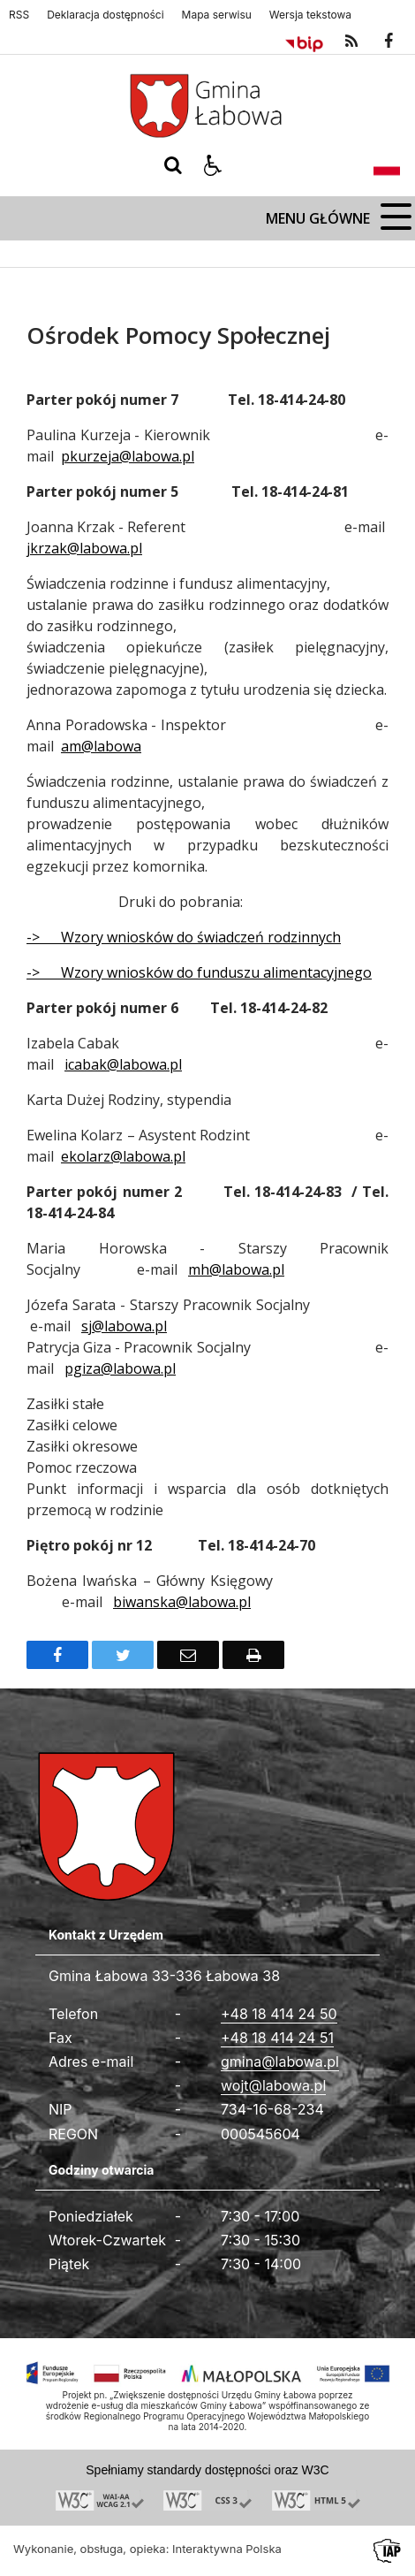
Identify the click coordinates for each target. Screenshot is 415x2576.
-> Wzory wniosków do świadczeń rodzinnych (183, 937)
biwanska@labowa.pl (182, 1602)
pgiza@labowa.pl (120, 1368)
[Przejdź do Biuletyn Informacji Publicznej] (304, 41)
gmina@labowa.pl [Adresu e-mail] (280, 2061)
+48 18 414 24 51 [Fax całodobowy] (277, 2037)
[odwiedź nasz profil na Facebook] (388, 41)
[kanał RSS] (351, 41)
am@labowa (101, 746)
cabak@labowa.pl (125, 1064)
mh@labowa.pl (236, 1269)
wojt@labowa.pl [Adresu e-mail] (273, 2085)
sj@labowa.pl (124, 1326)
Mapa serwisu (217, 15)
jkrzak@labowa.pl (84, 548)
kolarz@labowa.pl (127, 1156)
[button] (212, 165)
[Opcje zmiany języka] (386, 165)
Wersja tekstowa (310, 15)
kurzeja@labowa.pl (132, 456)
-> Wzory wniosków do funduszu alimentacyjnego (199, 972)
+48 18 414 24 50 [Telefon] (279, 2014)
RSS (19, 15)
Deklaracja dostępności (105, 15)
